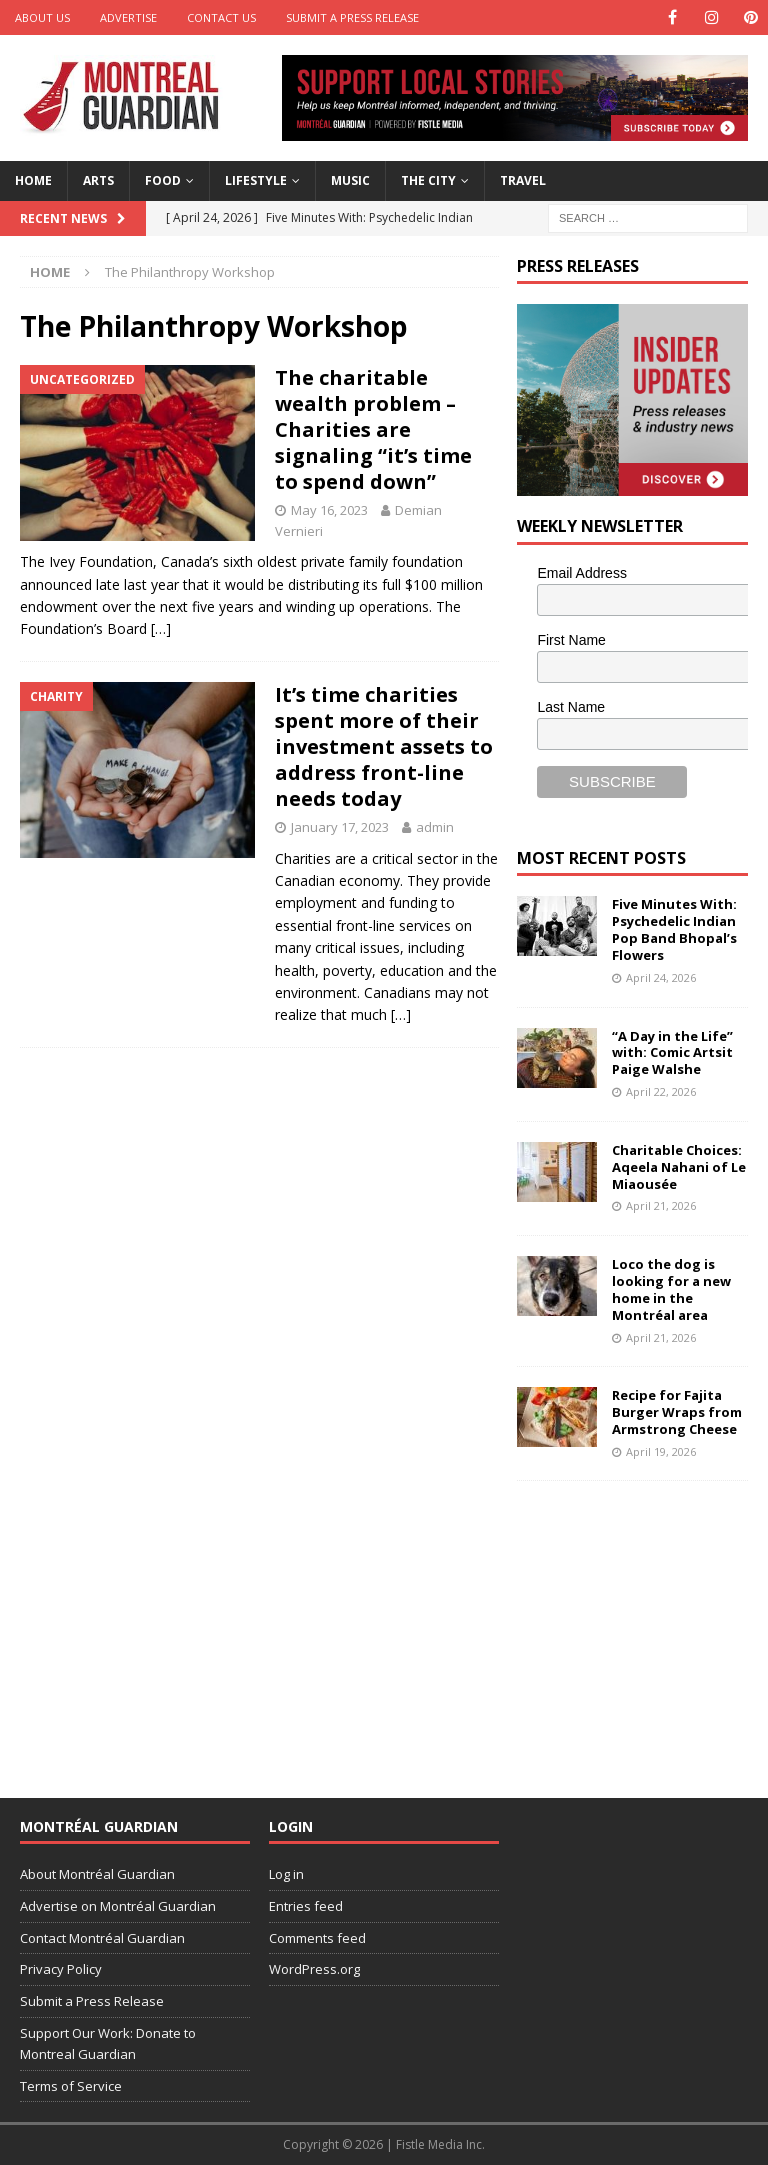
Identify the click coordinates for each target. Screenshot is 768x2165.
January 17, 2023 (340, 827)
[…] (161, 628)
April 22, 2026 (661, 1091)
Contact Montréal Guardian (102, 1938)
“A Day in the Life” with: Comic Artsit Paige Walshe (672, 1053)
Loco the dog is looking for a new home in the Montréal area (671, 1289)
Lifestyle (256, 180)
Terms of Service (71, 2086)
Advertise (128, 17)
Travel (523, 180)
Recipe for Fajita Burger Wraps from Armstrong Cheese (677, 1412)
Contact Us (221, 17)
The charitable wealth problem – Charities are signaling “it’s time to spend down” (373, 429)
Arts (98, 180)
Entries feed (306, 1906)
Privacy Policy (61, 1969)
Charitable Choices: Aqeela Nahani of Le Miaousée (679, 1167)
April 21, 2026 (661, 1205)
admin (435, 827)
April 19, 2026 (661, 1451)
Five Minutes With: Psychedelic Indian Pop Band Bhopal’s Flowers (674, 929)
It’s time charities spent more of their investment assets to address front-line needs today (384, 746)
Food (163, 180)
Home (33, 180)
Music (350, 180)
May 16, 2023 (329, 510)
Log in (286, 1874)
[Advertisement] (642, 1626)
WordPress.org (314, 1969)
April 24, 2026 (661, 977)
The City (428, 180)
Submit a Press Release (352, 17)
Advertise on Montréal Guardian (118, 1906)
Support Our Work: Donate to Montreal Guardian (108, 2043)
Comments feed (317, 1938)
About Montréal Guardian (97, 1874)
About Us (42, 17)
